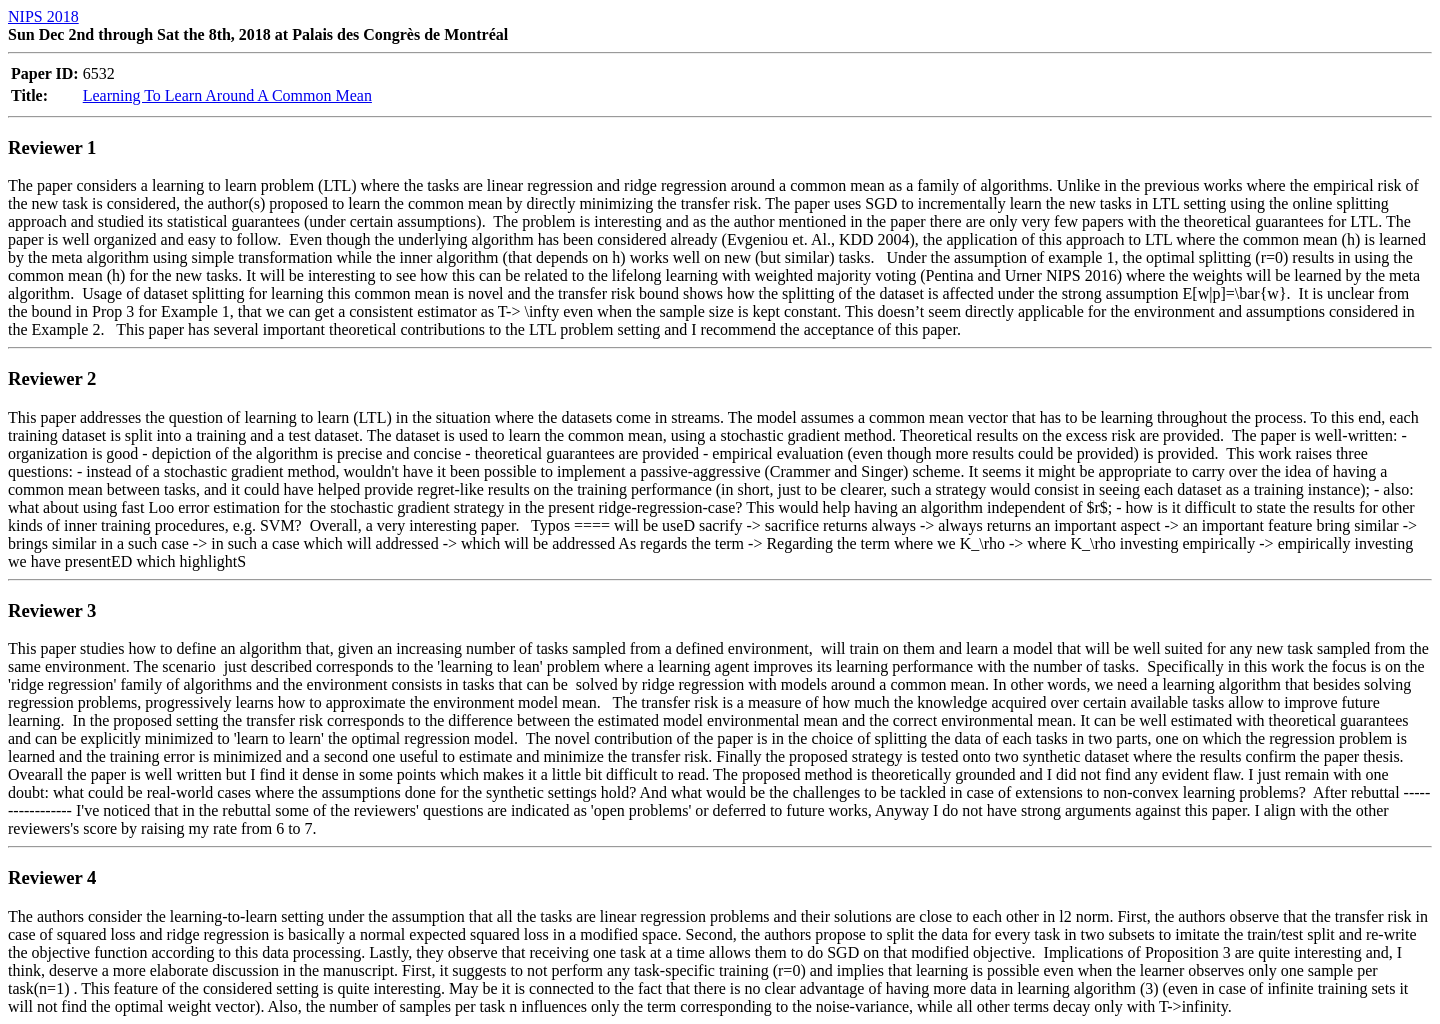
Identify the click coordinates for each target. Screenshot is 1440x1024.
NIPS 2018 (43, 16)
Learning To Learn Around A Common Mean (227, 95)
